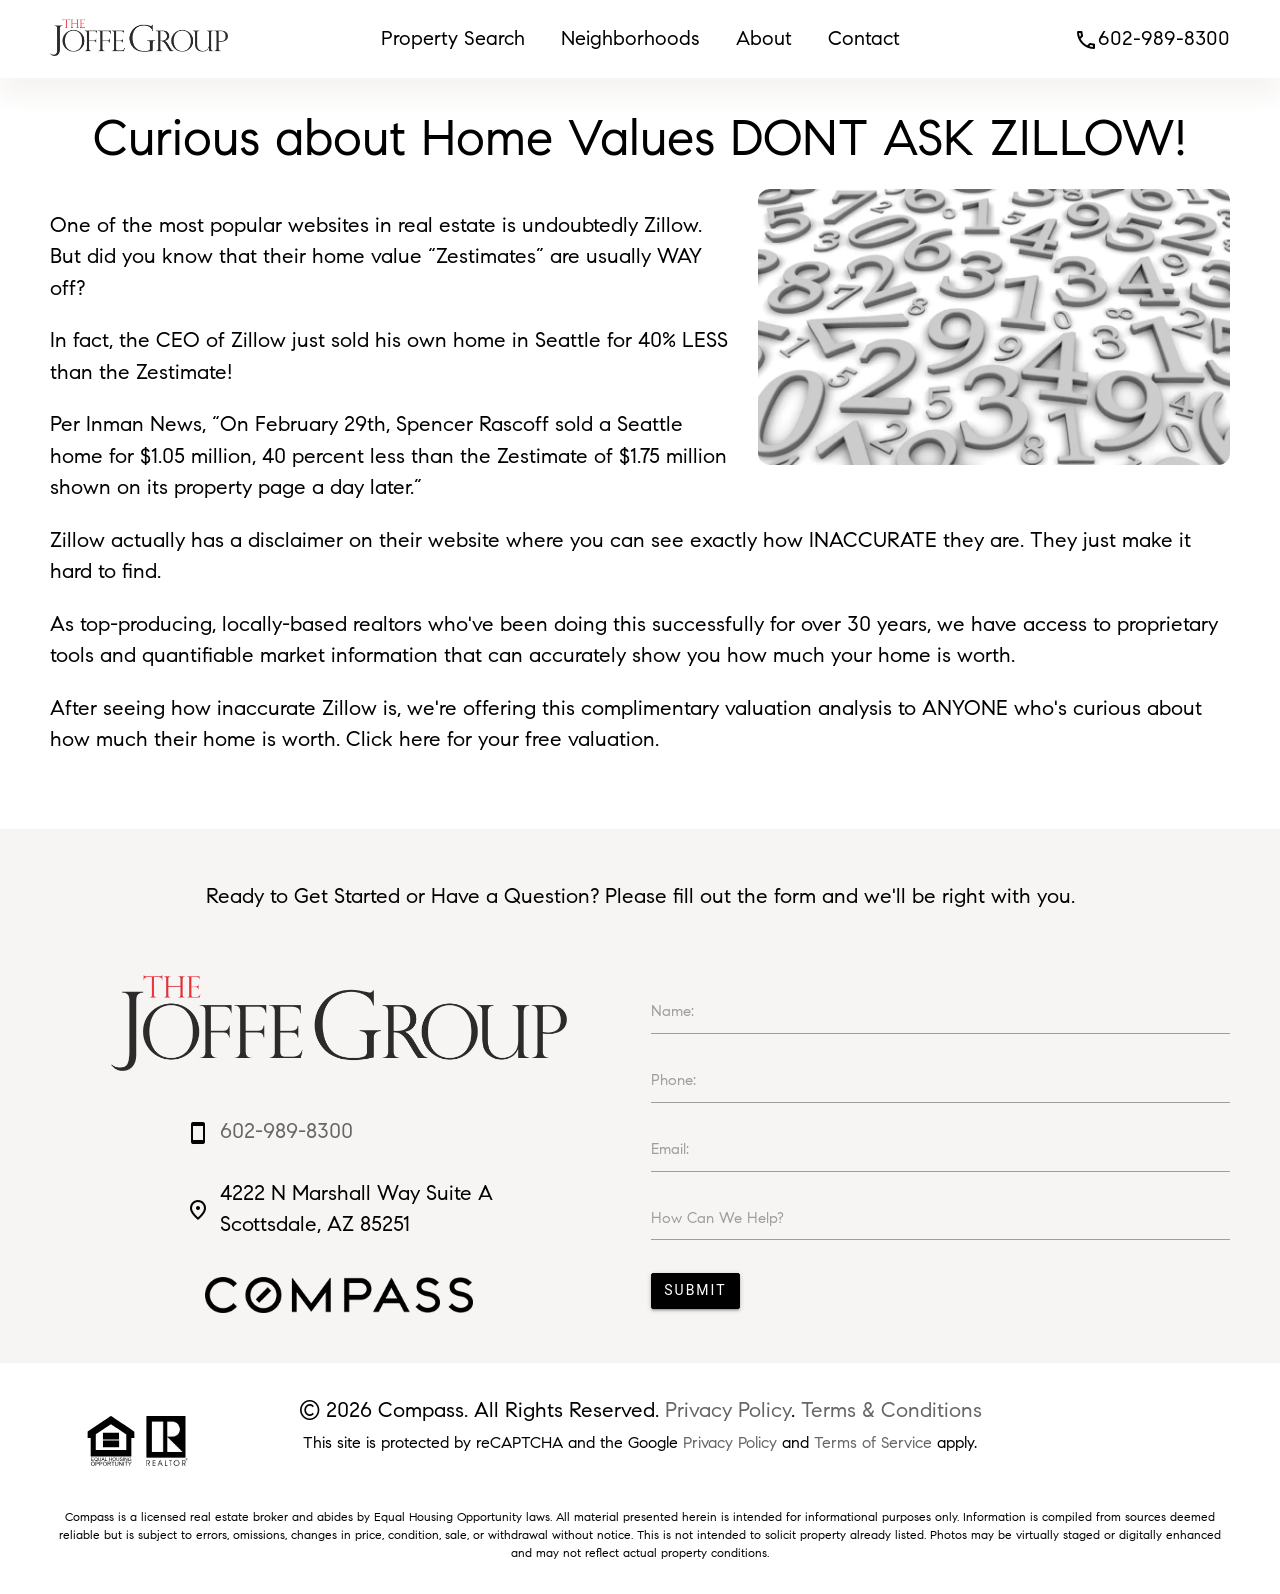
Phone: (673, 1080)
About (764, 38)
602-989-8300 (1152, 38)
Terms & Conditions (891, 1410)
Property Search (453, 38)
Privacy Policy (728, 1410)
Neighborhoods (630, 38)
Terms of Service (873, 1442)
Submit (695, 1290)
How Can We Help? (717, 1218)
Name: (672, 1011)
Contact (864, 38)
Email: (670, 1149)
